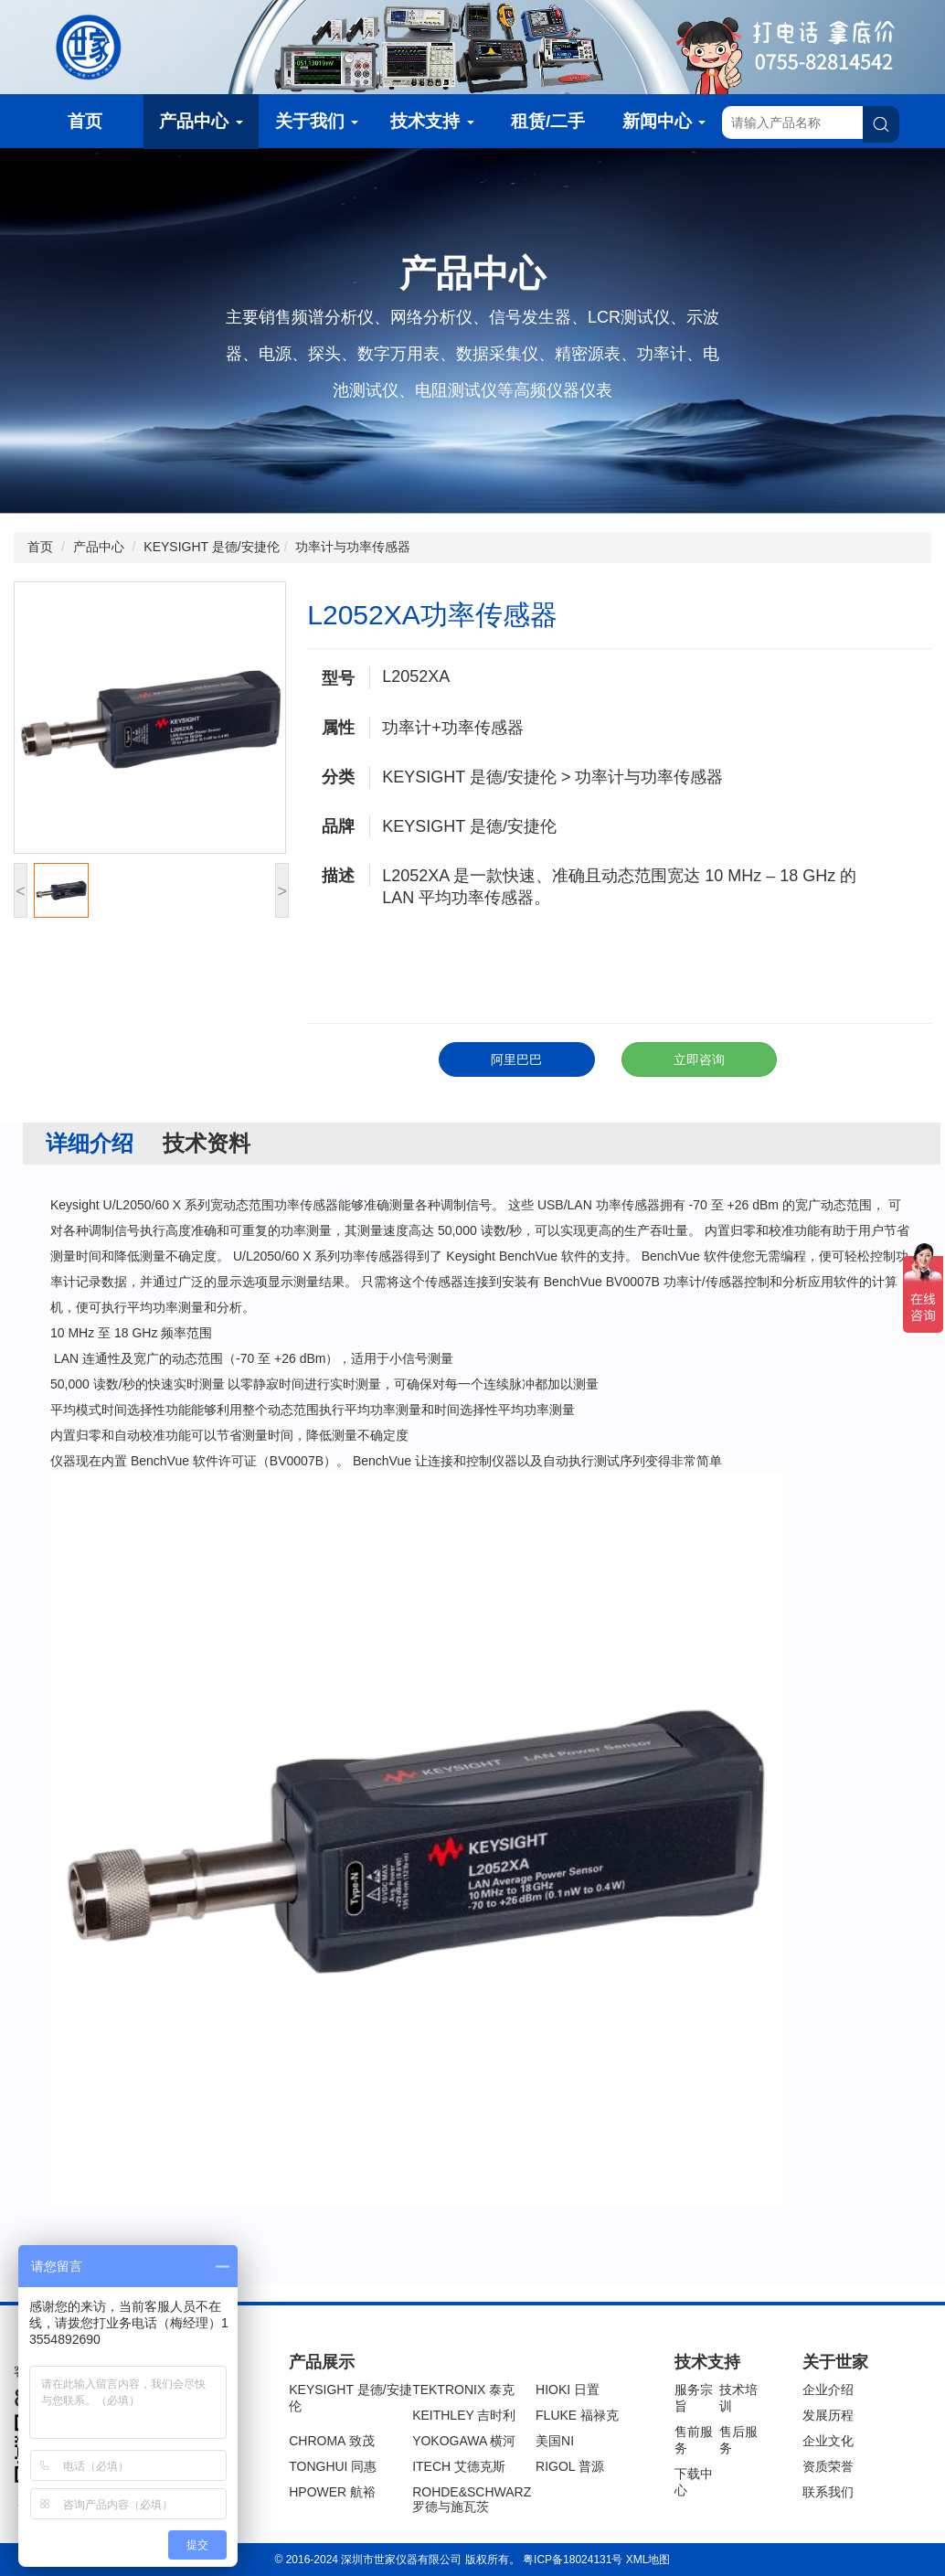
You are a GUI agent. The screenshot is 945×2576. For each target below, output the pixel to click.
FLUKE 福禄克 (577, 2415)
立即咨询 (699, 1059)
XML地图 (648, 2559)
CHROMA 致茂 (331, 2440)
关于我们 (316, 121)
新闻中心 (664, 121)
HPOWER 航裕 (332, 2492)
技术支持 (431, 121)
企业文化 (828, 2440)
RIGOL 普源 (570, 2466)
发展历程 (828, 2415)
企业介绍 (828, 2389)
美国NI (555, 2440)
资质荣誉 (828, 2466)
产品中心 (200, 121)
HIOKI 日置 (568, 2389)
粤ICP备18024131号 (572, 2559)
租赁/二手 (548, 121)
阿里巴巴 (516, 1059)
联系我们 (828, 2492)
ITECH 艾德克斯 (458, 2466)
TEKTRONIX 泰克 (463, 2389)
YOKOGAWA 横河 (463, 2440)
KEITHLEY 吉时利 (463, 2415)
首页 (85, 121)
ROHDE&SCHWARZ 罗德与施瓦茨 (471, 2499)
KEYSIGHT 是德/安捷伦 (211, 546)
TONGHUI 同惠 (333, 2466)
